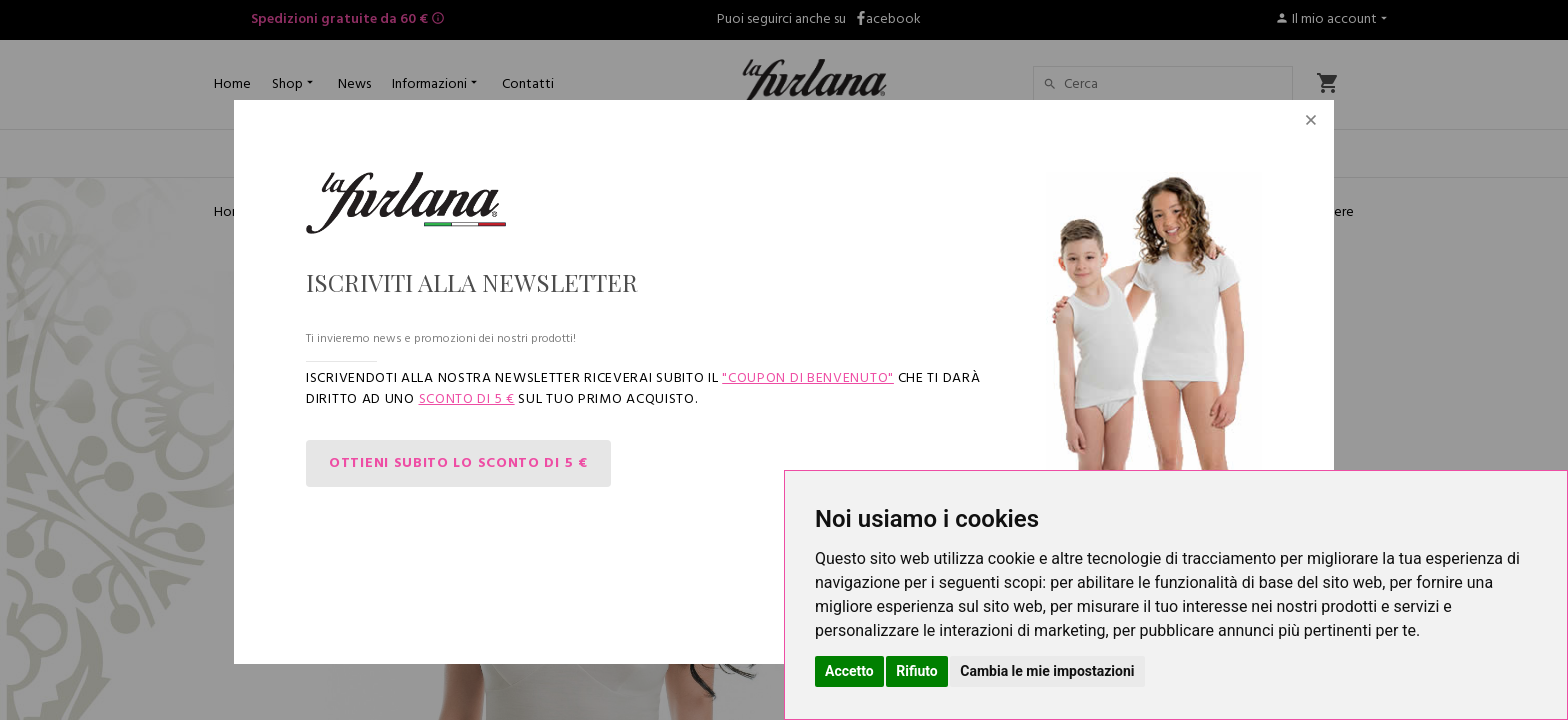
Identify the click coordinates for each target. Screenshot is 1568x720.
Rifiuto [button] (917, 671)
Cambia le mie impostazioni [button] (1047, 671)
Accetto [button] (849, 671)
